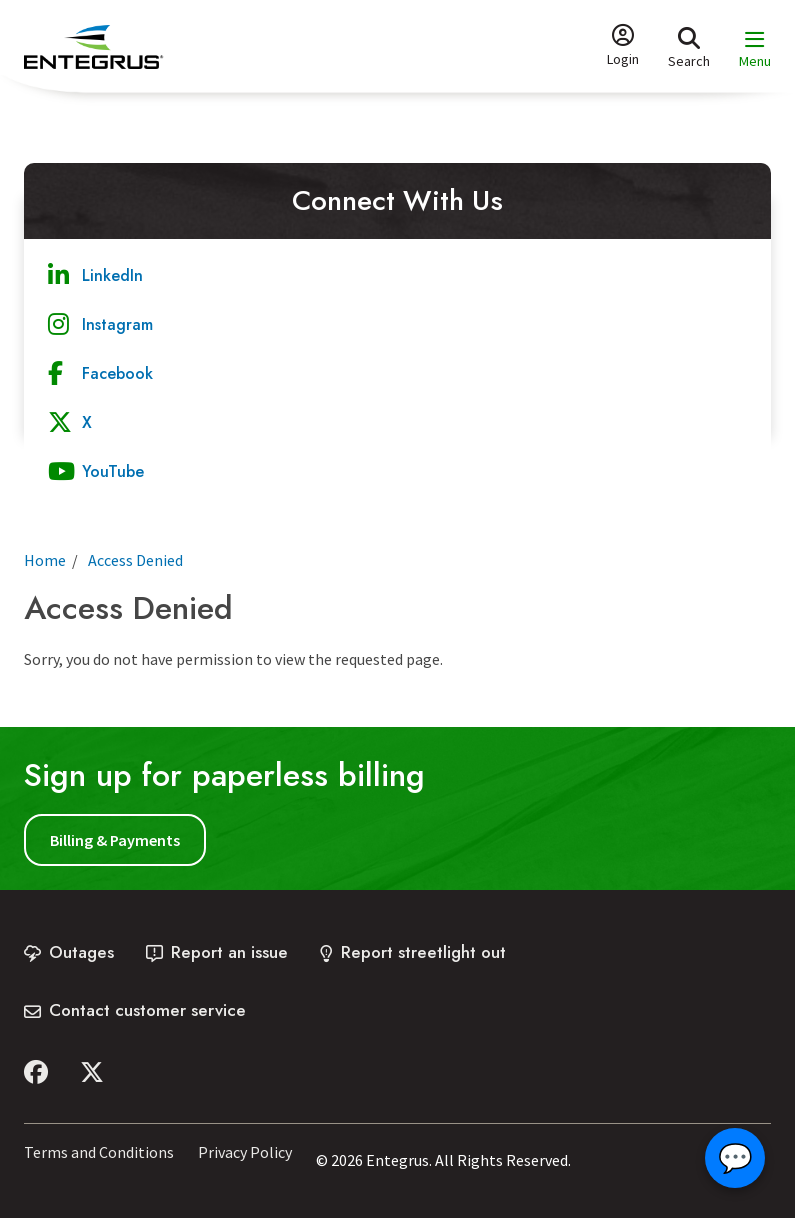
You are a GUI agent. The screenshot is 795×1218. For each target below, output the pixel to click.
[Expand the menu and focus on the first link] (755, 49)
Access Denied (135, 560)
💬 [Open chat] (735, 1158)
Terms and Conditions (99, 1152)
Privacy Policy (245, 1152)
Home (45, 560)
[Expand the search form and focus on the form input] (689, 47)
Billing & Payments (115, 840)
